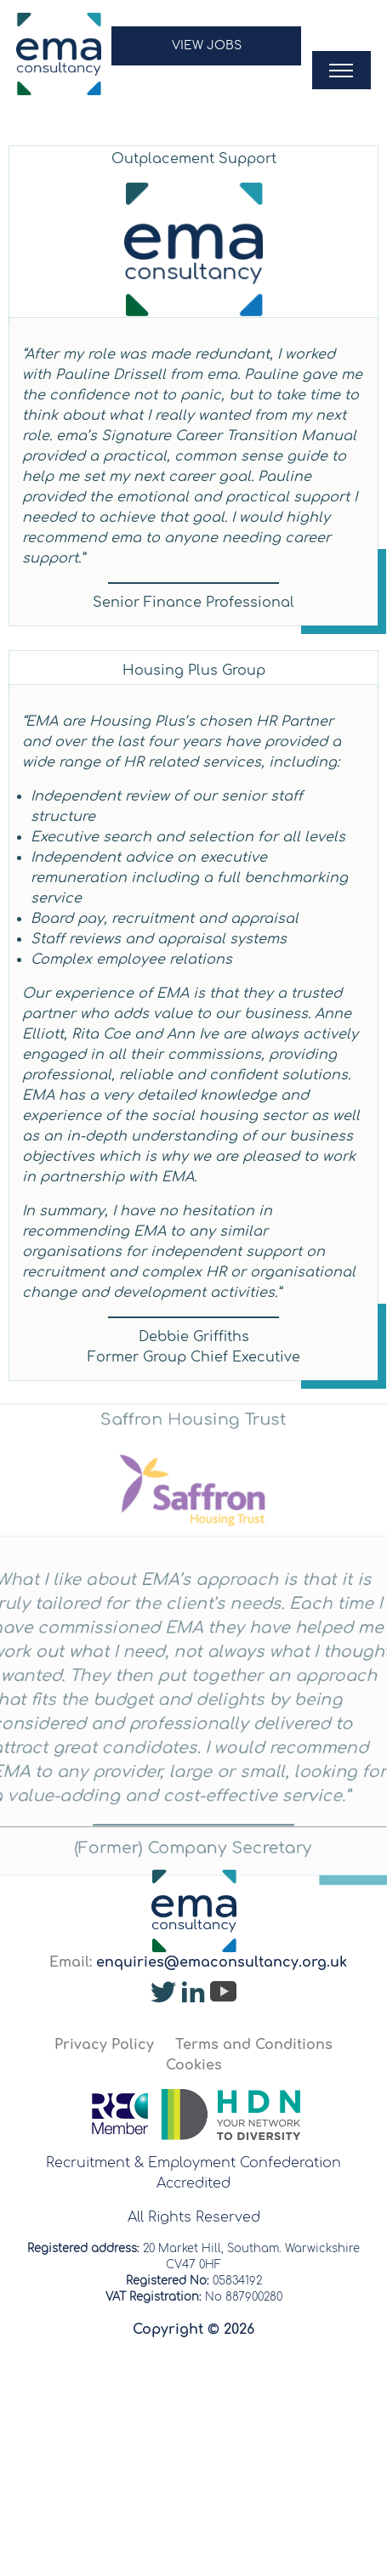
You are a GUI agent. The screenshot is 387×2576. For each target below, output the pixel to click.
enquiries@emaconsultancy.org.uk (221, 1962)
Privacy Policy (104, 2044)
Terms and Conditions (254, 2044)
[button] (206, 54)
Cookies (194, 2065)
